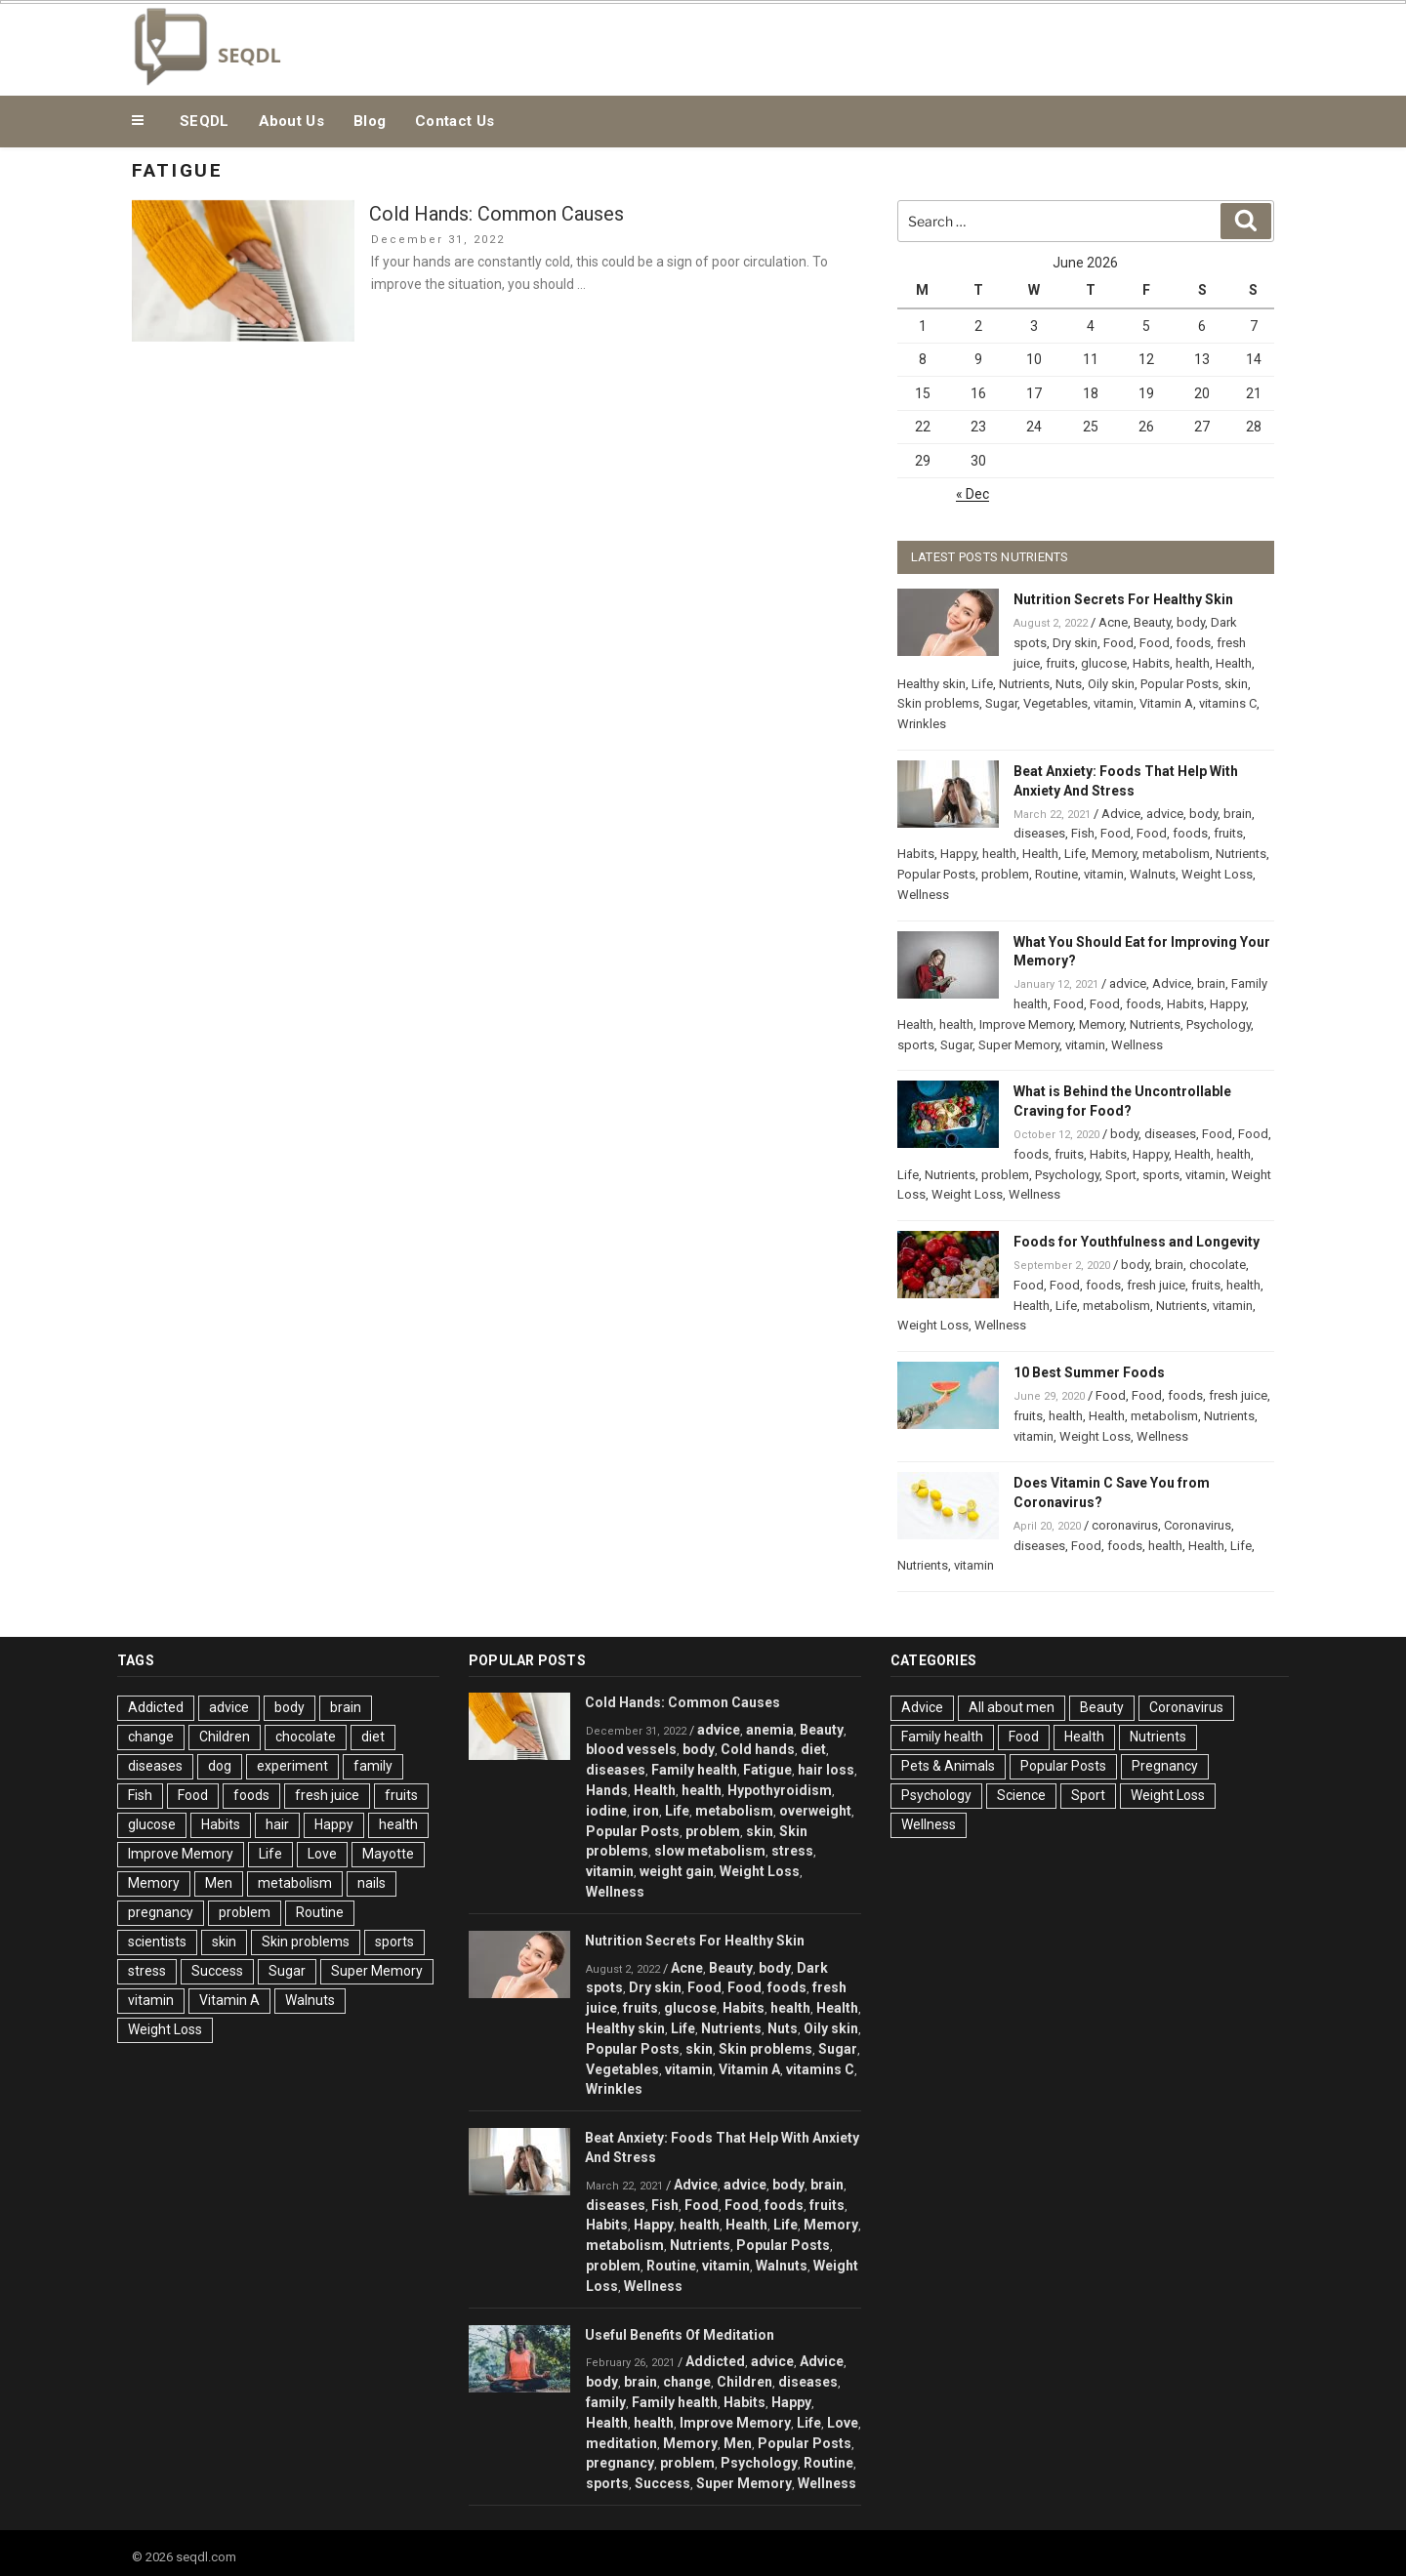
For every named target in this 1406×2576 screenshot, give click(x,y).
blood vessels (631, 1749)
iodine (606, 1811)
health (1193, 663)
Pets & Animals (948, 1766)
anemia (770, 1730)
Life (982, 683)
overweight (815, 1811)
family (373, 1766)
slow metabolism (709, 1851)
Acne (1113, 622)
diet (373, 1736)
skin (1236, 683)
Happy (958, 853)
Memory (1114, 853)
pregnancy (160, 1912)
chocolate (1217, 1264)
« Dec (972, 494)
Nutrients (1024, 683)
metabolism (1176, 853)
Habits (1151, 663)
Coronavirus (1197, 1525)
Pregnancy (1165, 1766)
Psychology (1218, 1024)
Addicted (156, 1707)
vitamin (1114, 703)
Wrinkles (921, 723)
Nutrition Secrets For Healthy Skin (1123, 599)
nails (371, 1883)
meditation (621, 2443)
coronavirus (1125, 1525)
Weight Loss (1217, 874)
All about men (1011, 1707)
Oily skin (1111, 683)
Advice (1120, 813)
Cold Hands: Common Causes (496, 213)
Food (1118, 642)
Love (322, 1853)
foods (1193, 642)
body (1191, 622)
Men (218, 1883)
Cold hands (758, 1749)
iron (646, 1811)
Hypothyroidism (779, 1790)
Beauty (1152, 622)
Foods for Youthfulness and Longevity (1136, 1241)
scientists (157, 1941)
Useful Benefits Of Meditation (679, 2335)
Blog (369, 121)
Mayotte (388, 1853)
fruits (1060, 663)
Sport (1121, 1174)
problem (1005, 874)
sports (915, 1045)
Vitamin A (1166, 703)
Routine (1056, 874)
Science (1021, 1795)
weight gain (677, 1871)
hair (277, 1824)
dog (219, 1766)
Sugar (1001, 703)
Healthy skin (931, 683)
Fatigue (767, 1770)
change (151, 1736)
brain (1237, 813)
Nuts (1068, 683)
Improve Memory (1026, 1024)
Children (224, 1736)
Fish (1083, 833)
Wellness (923, 894)
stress (147, 1971)
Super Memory (1018, 1045)
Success (217, 1971)
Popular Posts (1179, 683)
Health (1234, 663)
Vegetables (1055, 703)
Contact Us (454, 121)
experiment (292, 1766)
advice (1164, 813)
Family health (694, 1770)
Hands (607, 1790)
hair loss (826, 1770)
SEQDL (204, 121)
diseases (1039, 833)
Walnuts (1153, 874)
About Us (291, 121)
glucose (1104, 663)
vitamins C (1228, 703)
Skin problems (938, 703)
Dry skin (1075, 642)
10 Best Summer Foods (1089, 1372)
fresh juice (1156, 1285)
